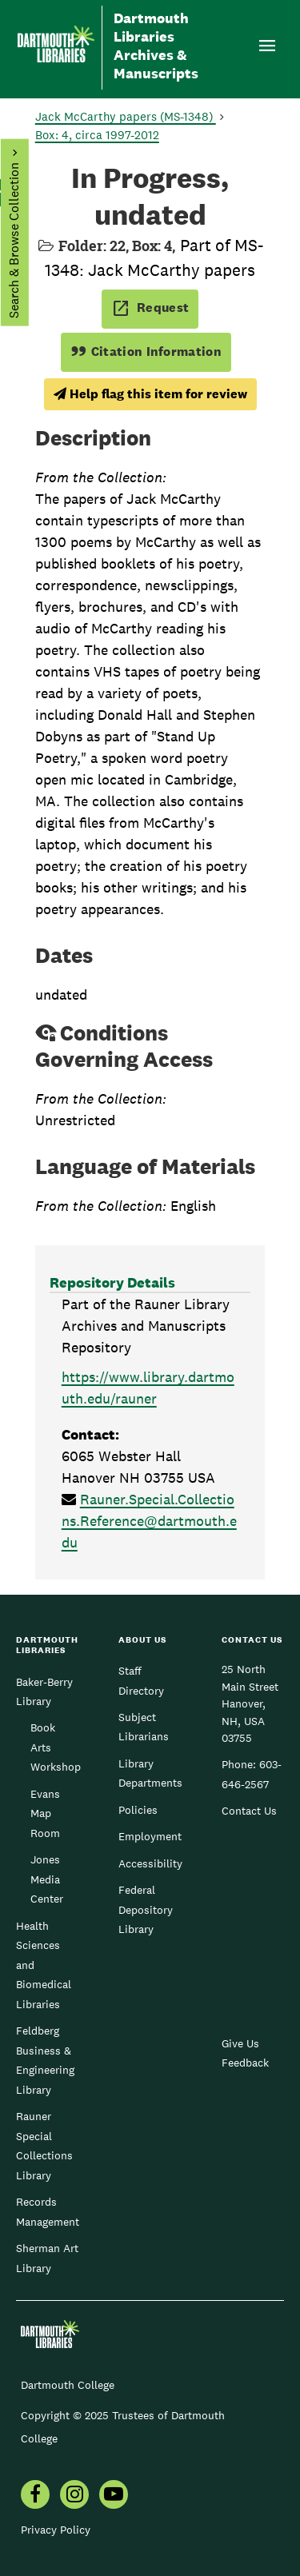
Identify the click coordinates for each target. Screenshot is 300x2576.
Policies (138, 1810)
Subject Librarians (143, 1726)
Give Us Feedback (245, 2053)
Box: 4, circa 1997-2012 (97, 134)
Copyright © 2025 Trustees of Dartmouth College (123, 2427)
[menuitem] (35, 2496)
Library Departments (150, 1773)
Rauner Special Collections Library (44, 2145)
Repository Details (112, 1282)
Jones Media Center (46, 1879)
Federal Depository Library (145, 1909)
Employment (150, 1836)
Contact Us (249, 1810)
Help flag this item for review (150, 393)
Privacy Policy (55, 2529)
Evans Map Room (45, 1813)
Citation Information (146, 351)
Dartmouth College (67, 2385)
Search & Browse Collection (13, 240)
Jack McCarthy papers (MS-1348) (125, 116)
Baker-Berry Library (44, 1691)
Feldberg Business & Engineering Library (45, 2059)
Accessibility (150, 1863)
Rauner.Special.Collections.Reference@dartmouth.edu (149, 1521)
